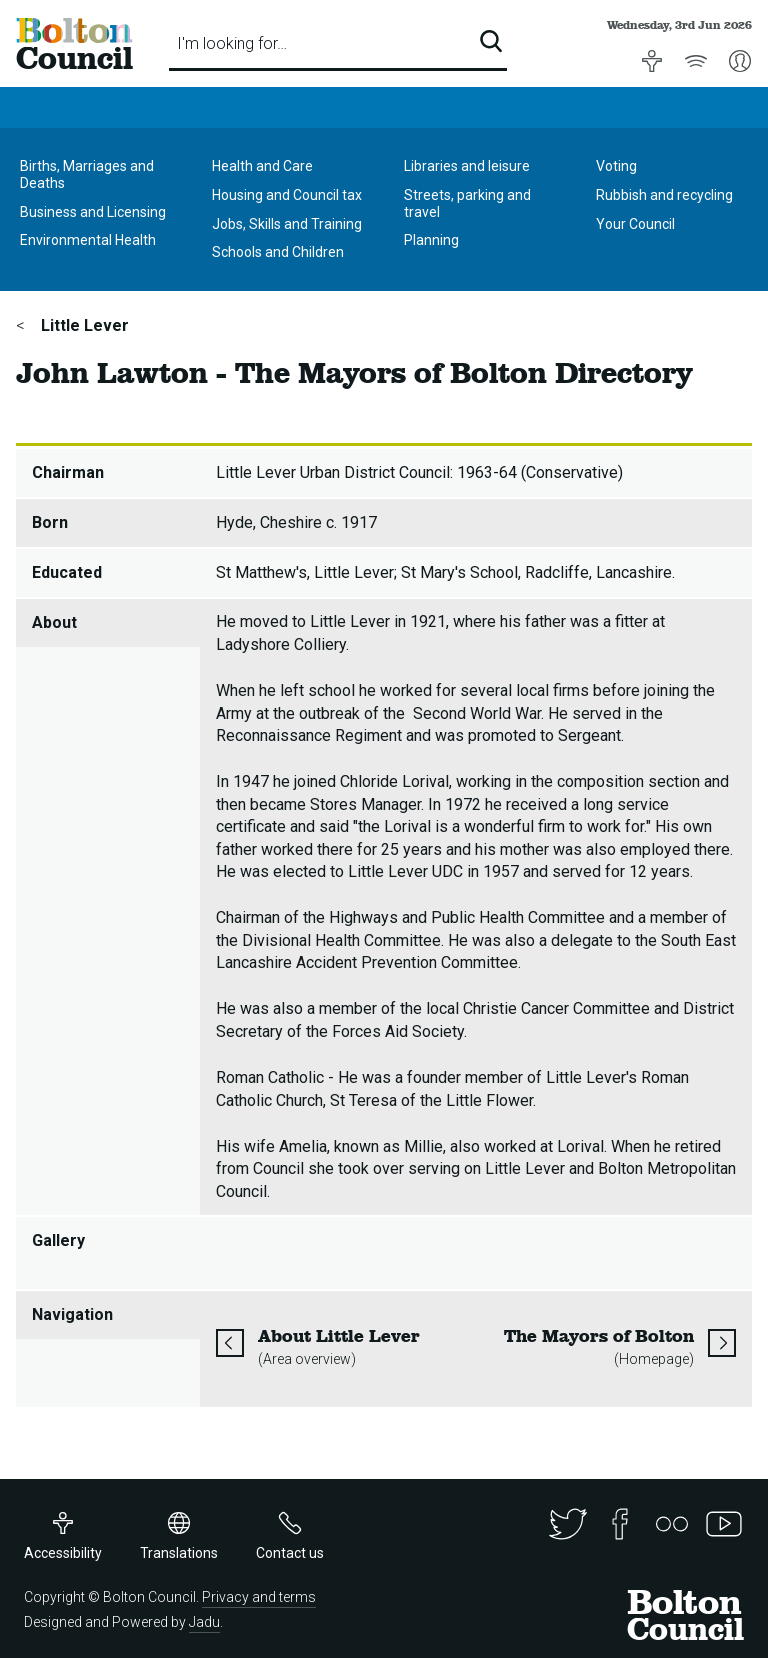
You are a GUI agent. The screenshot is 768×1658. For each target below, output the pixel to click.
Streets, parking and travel (467, 203)
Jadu (204, 1622)
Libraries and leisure (467, 166)
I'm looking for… (232, 43)
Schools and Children (278, 252)
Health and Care (262, 166)
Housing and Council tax (287, 195)
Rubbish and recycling (664, 195)
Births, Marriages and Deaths (87, 174)
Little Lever (83, 325)
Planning (431, 240)
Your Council (635, 224)
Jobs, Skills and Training (287, 224)
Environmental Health (88, 240)
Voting (616, 166)
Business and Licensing (93, 212)
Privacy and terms (259, 1597)
